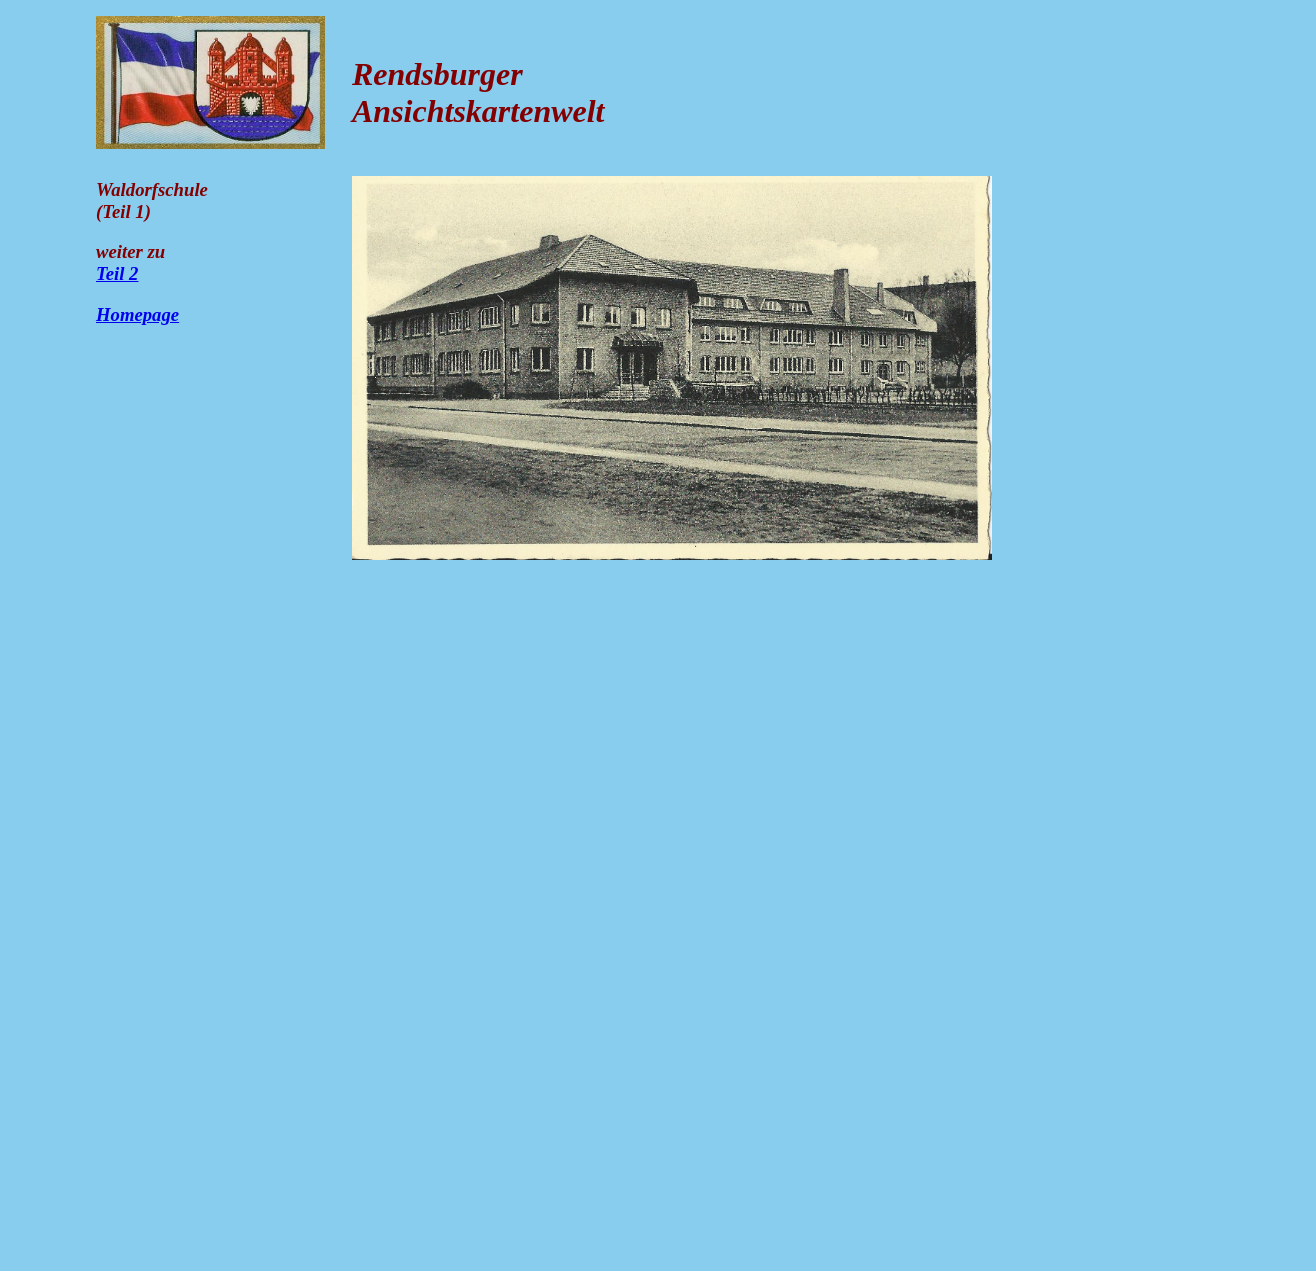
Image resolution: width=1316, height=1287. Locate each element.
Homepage (137, 314)
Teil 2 (117, 273)
